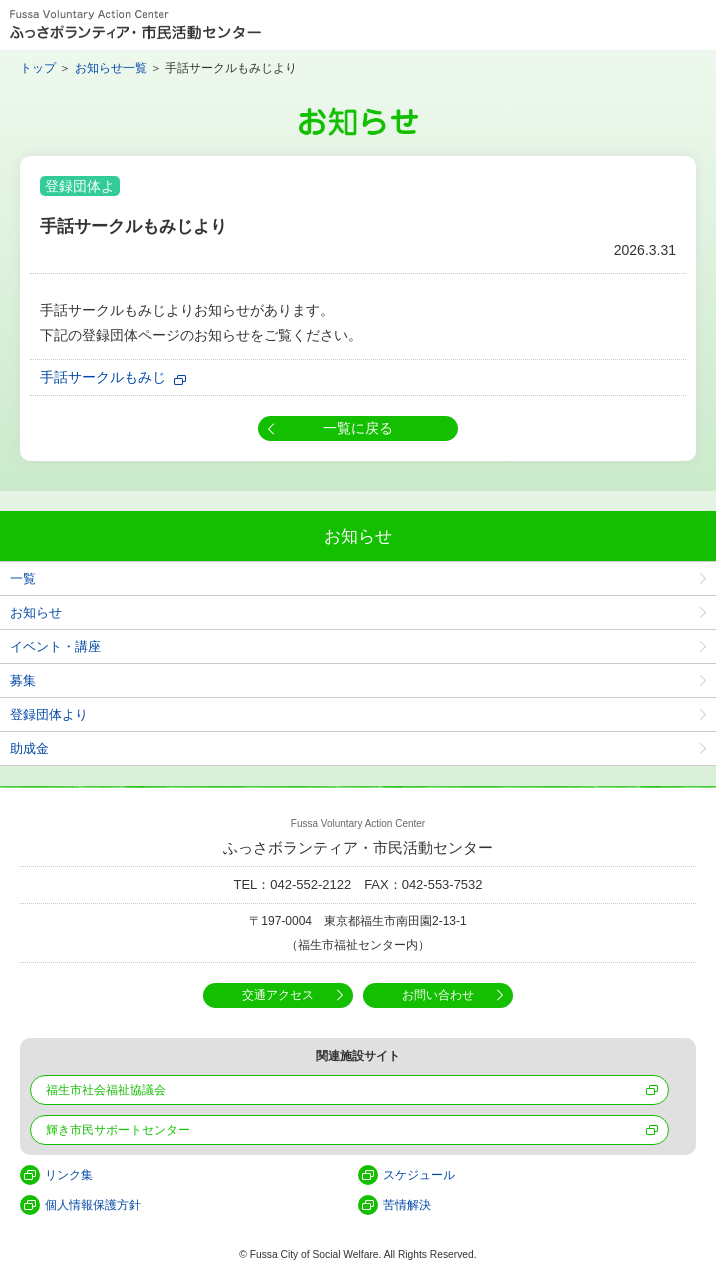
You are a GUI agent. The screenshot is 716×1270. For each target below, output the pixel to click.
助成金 (29, 748)
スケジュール (419, 1175)
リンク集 (69, 1175)
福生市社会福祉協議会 (106, 1090)
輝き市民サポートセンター (118, 1130)
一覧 (23, 578)
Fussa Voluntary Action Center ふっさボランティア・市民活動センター (135, 25)
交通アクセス (278, 995)
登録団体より (49, 714)
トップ (38, 68)
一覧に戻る (358, 428)
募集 (23, 680)
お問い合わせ (438, 995)
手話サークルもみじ (103, 377)
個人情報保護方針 (93, 1205)
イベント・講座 (55, 646)
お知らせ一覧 (111, 68)
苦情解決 (407, 1205)
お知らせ (36, 612)
